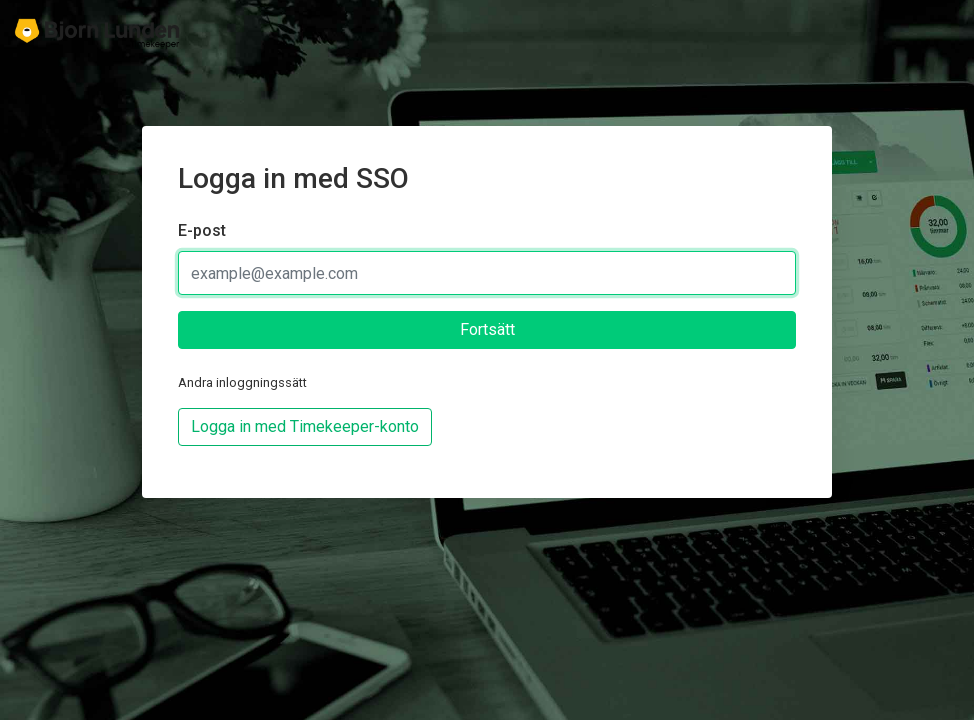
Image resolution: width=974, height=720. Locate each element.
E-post (202, 230)
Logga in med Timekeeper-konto (305, 426)
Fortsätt (487, 329)
